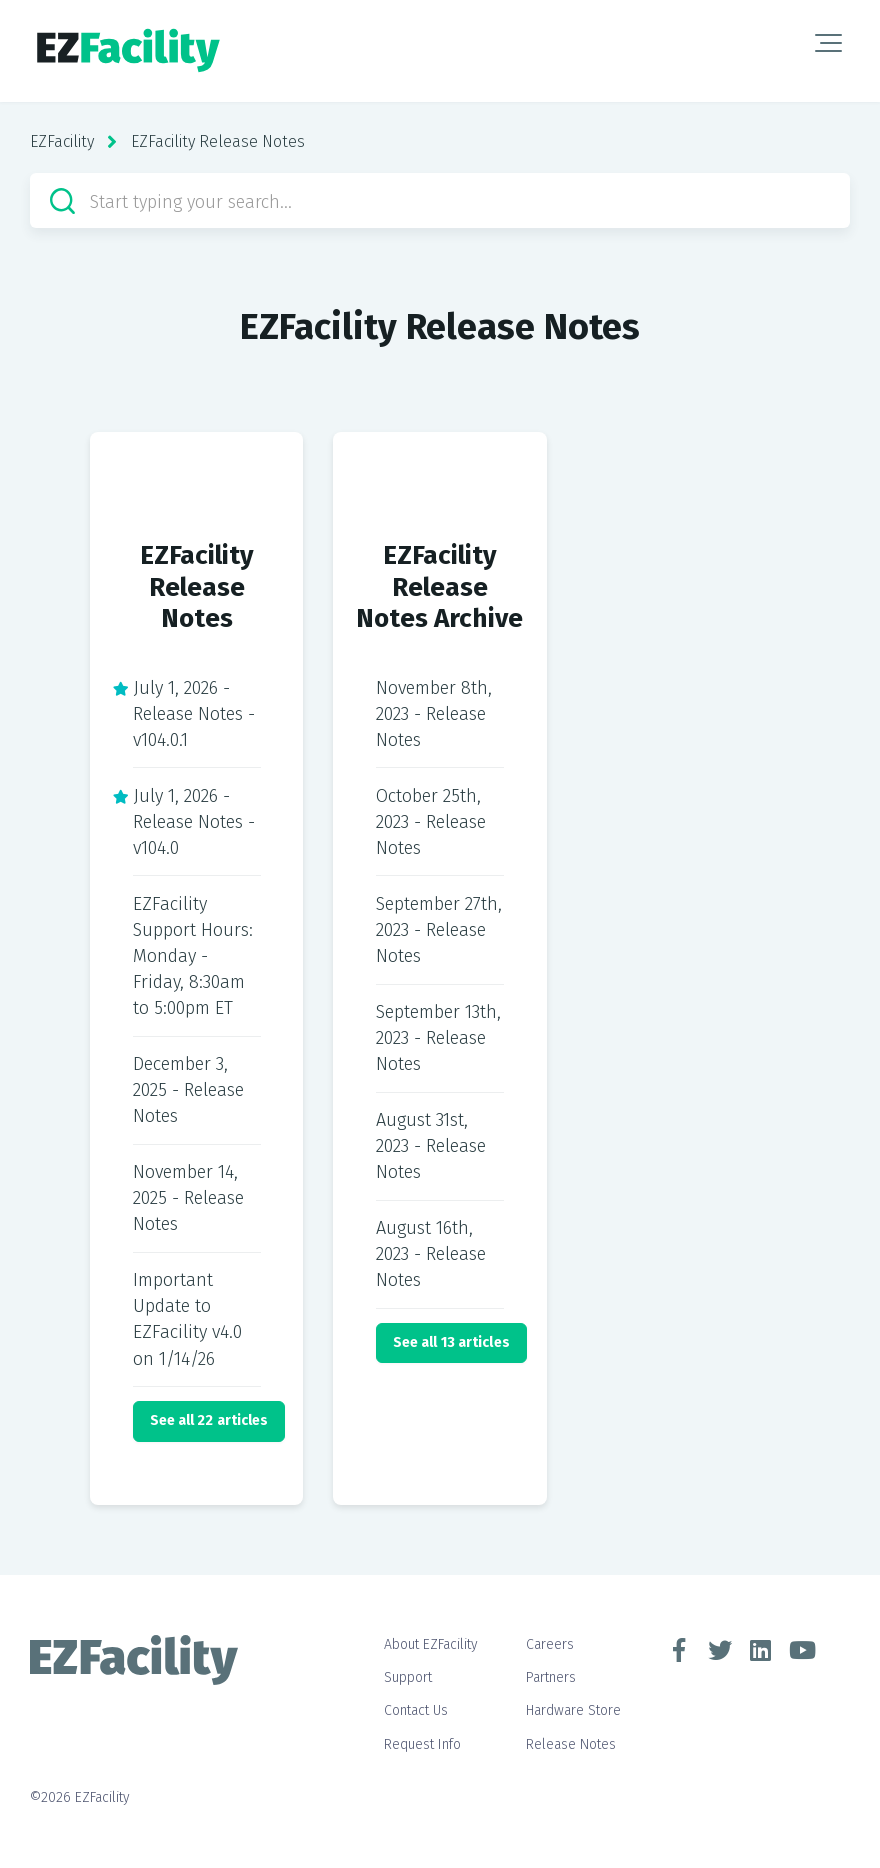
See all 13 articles (451, 1342)
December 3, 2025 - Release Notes (188, 1090)
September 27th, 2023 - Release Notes (439, 930)
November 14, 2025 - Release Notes (188, 1198)
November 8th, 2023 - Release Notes (434, 714)
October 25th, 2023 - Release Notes (431, 822)
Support (408, 1677)
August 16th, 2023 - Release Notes (431, 1254)
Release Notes (571, 1744)
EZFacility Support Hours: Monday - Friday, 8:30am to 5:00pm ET (193, 956)
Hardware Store (573, 1710)
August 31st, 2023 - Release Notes (431, 1146)
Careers (550, 1644)
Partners (551, 1677)
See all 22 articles (209, 1420)
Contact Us (416, 1710)
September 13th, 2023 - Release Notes (438, 1038)
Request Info (422, 1744)
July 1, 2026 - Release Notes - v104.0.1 (194, 714)
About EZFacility (431, 1644)
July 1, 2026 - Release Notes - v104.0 (194, 822)
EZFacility (62, 141)
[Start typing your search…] (440, 200)
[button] (828, 43)
